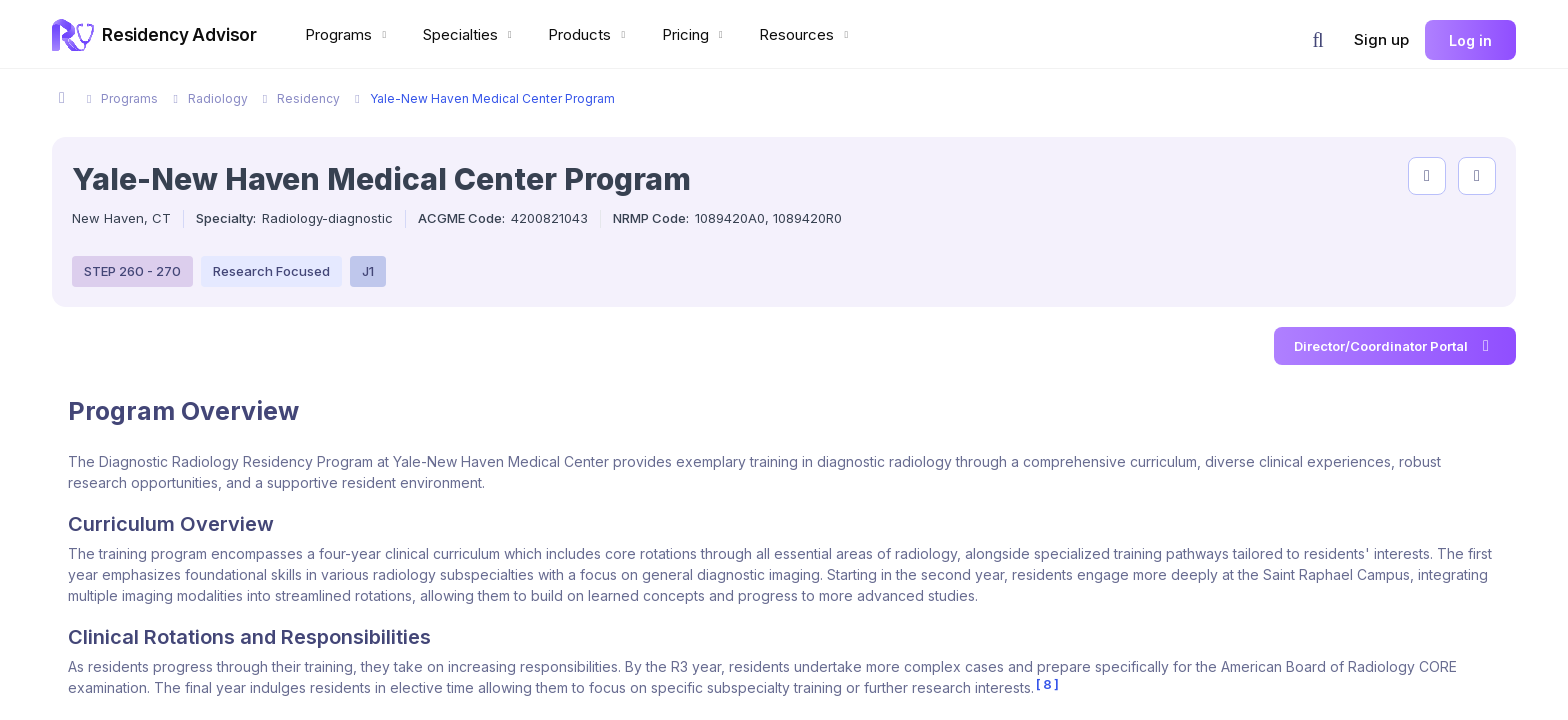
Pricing (695, 34)
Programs (348, 34)
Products (589, 34)
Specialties (470, 34)
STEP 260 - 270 (132, 271)
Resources (806, 34)
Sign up (1381, 39)
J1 (368, 271)
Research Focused (271, 271)
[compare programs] (1477, 176)
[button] (1318, 40)
